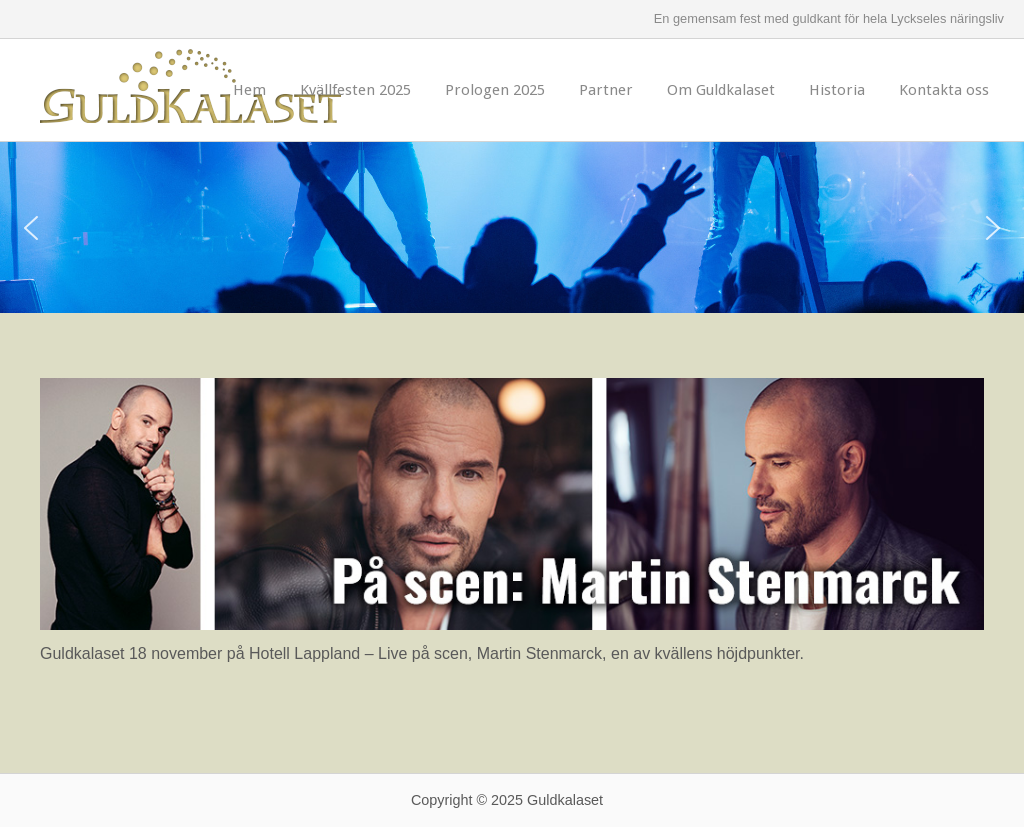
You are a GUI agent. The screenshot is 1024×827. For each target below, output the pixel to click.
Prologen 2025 (495, 90)
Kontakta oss (944, 90)
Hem (249, 90)
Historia (837, 90)
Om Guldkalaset (721, 90)
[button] (31, 228)
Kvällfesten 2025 (355, 90)
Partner (606, 90)
